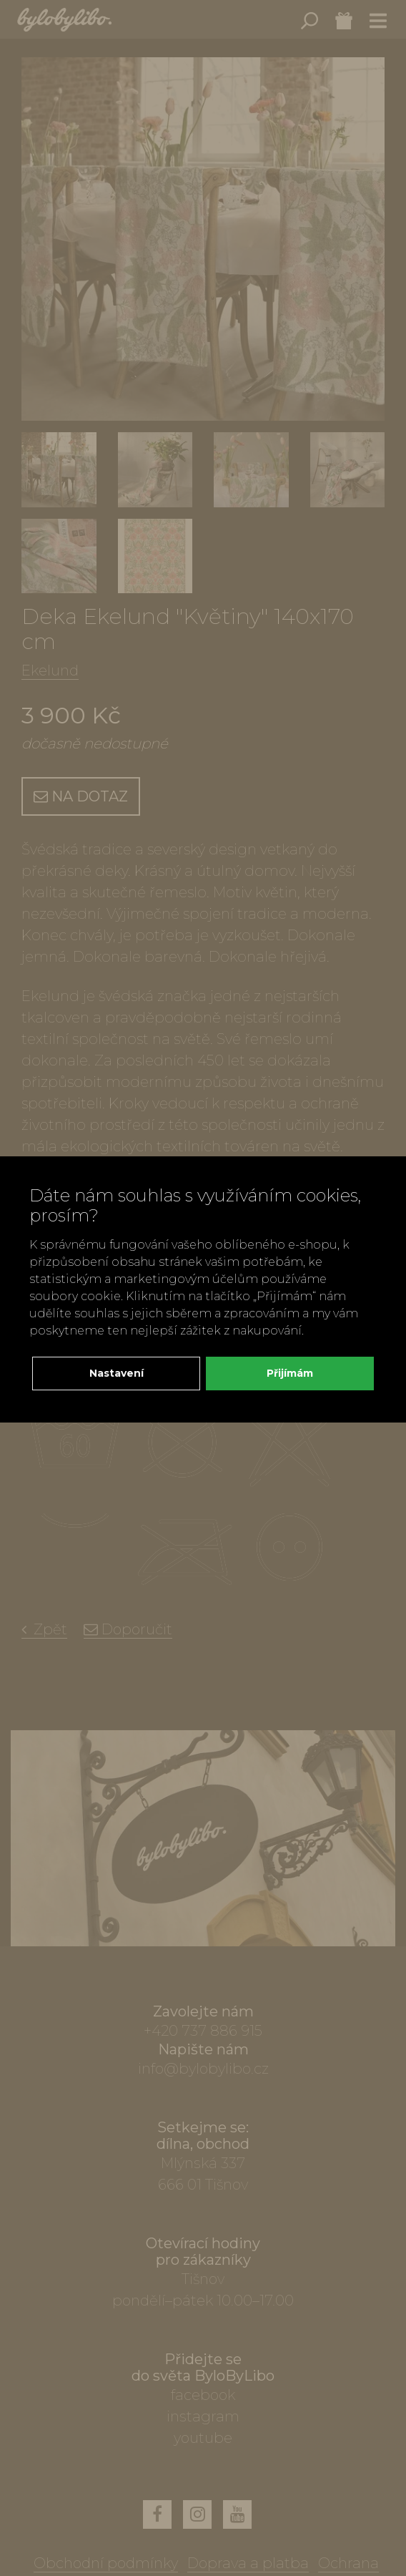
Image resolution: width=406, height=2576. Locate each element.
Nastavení (116, 1373)
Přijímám (290, 1373)
